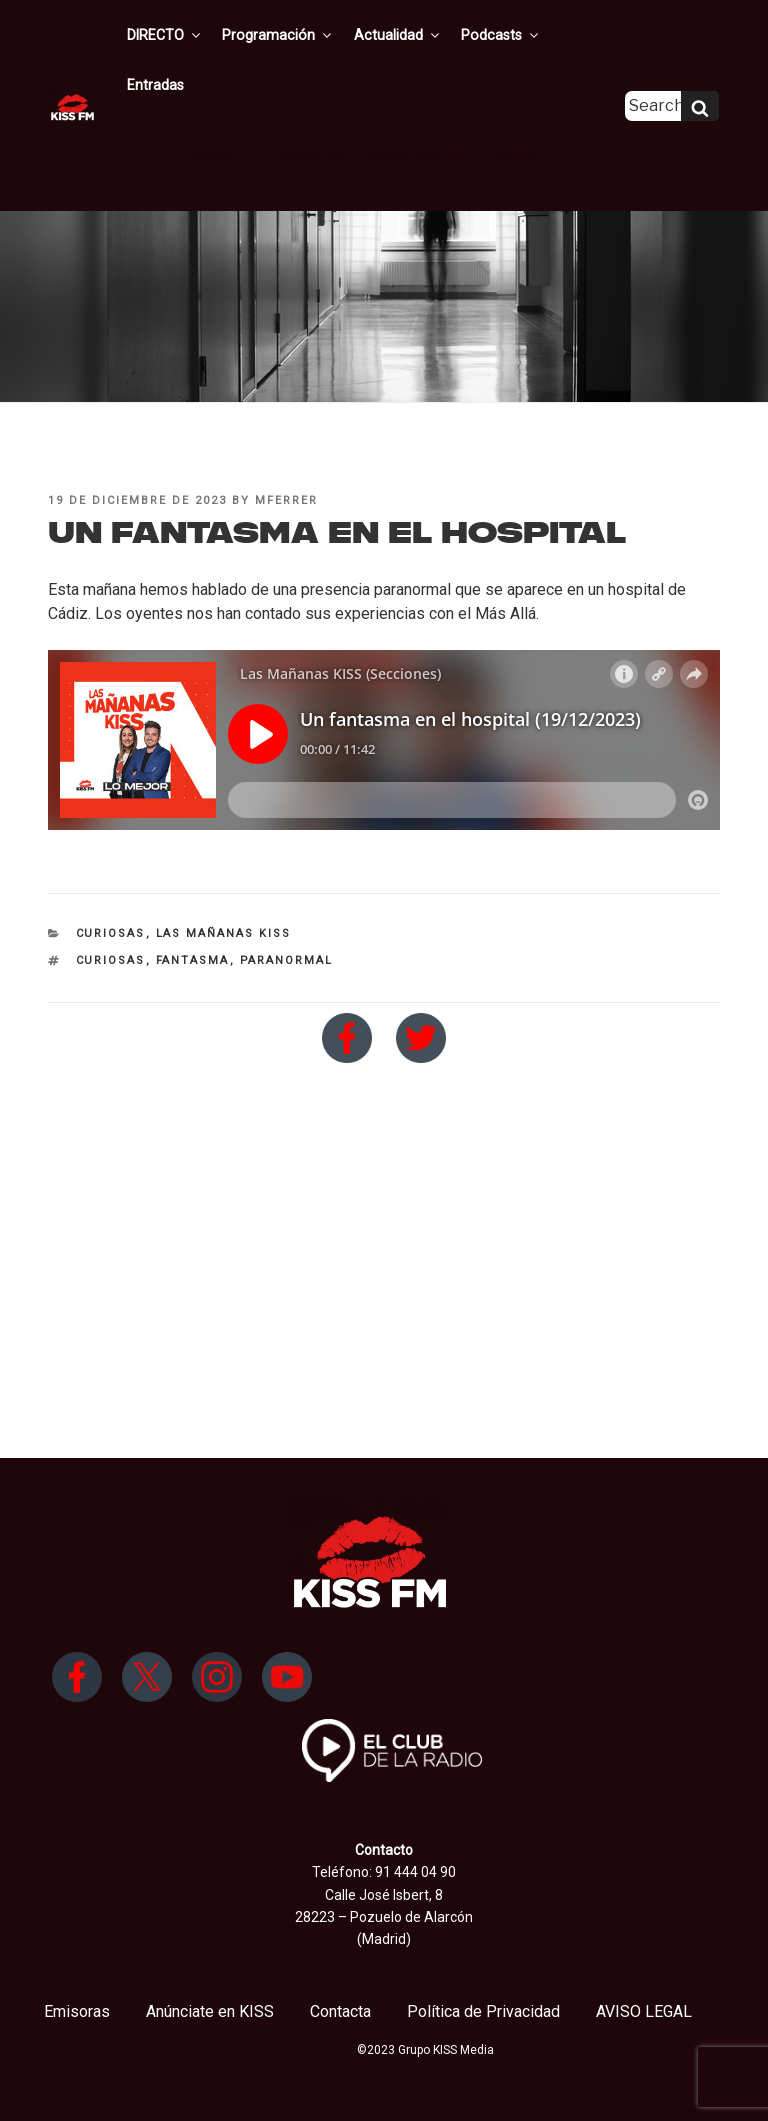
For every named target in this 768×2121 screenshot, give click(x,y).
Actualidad (394, 35)
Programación (278, 35)
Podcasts (495, 35)
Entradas (580, 35)
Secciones (309, 104)
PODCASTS (217, 104)
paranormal (287, 960)
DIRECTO (168, 35)
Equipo (506, 104)
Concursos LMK (413, 104)
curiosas (111, 960)
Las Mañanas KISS (224, 933)
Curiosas (111, 933)
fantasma (193, 960)
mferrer (286, 500)
